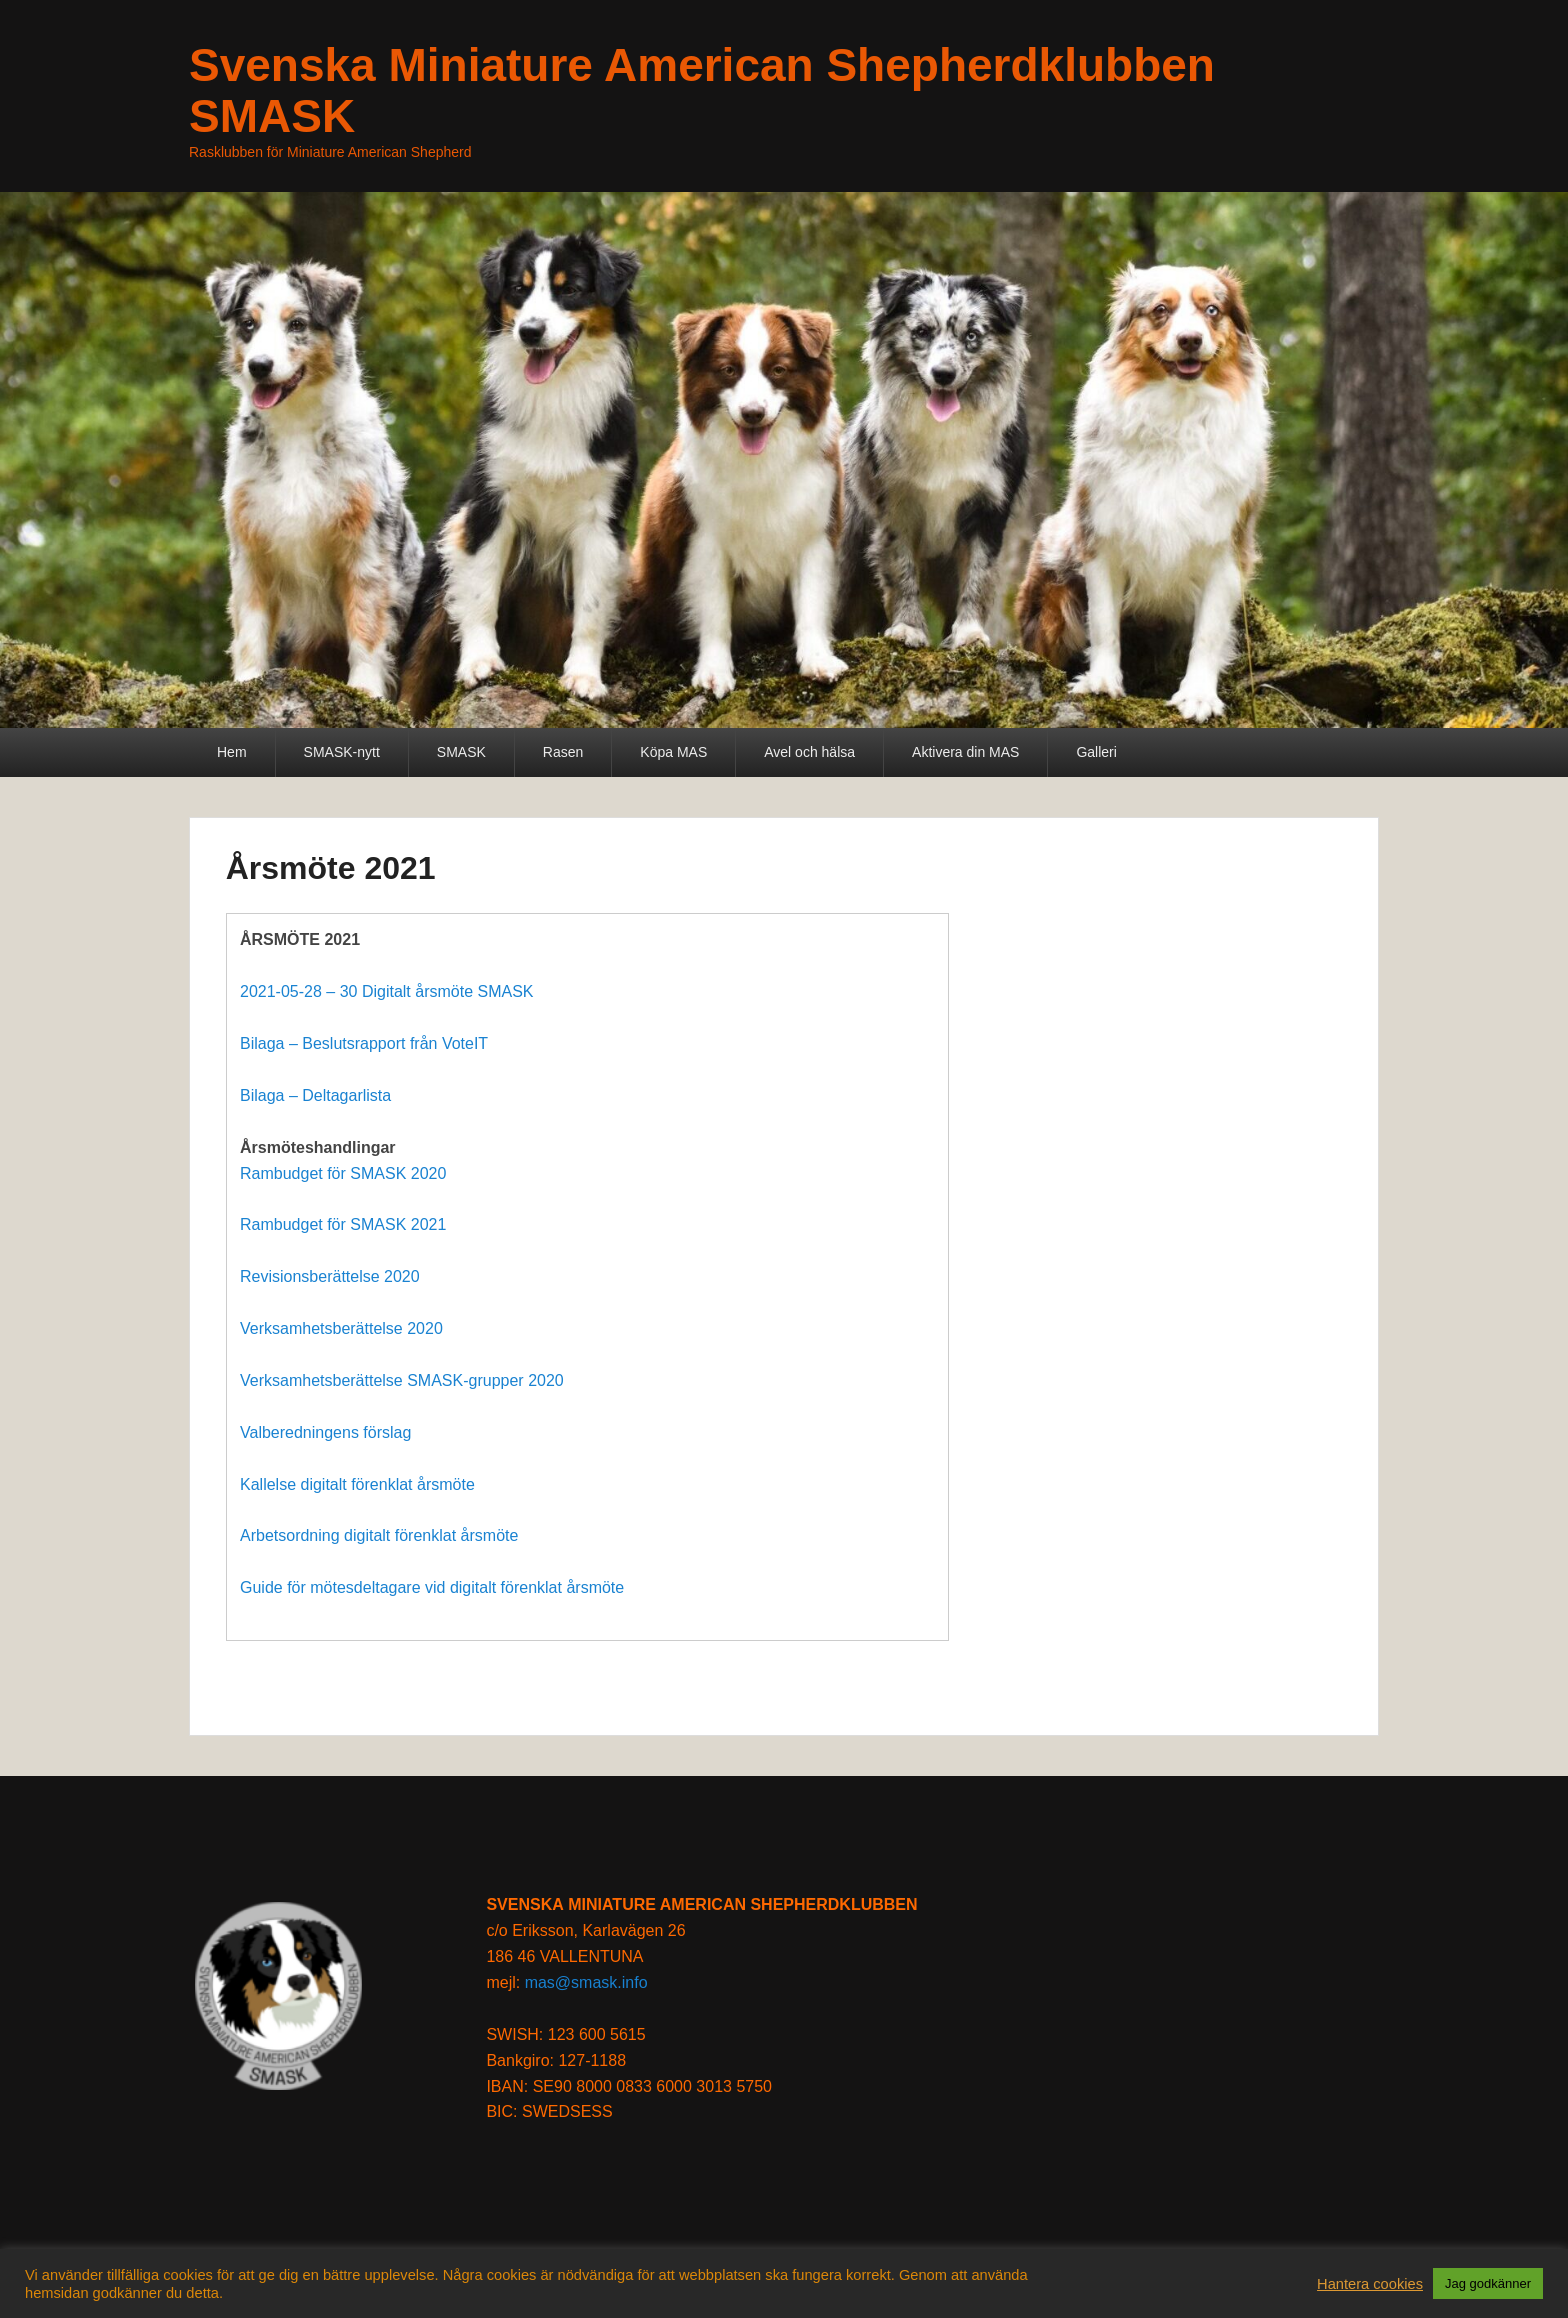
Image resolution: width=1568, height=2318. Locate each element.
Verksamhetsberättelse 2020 (341, 1328)
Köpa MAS (673, 752)
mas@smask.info (586, 1982)
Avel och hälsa (809, 752)
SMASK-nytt (342, 752)
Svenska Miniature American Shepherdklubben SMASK (702, 90)
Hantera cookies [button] (1370, 2284)
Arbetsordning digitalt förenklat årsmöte (379, 1535)
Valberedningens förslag (325, 1432)
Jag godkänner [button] (1488, 2283)
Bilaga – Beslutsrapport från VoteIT (364, 1043)
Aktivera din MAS (965, 752)
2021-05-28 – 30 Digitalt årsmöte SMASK (386, 991)
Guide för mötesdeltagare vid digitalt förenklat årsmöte (432, 1587)
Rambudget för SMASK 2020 (343, 1173)
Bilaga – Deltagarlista (315, 1095)
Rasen (563, 752)
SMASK (461, 752)
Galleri (1096, 752)
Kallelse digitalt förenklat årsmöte (357, 1484)
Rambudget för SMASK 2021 (343, 1224)
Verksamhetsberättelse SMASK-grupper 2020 (402, 1380)
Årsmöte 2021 (331, 868)
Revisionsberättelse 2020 (330, 1276)
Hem (232, 752)
